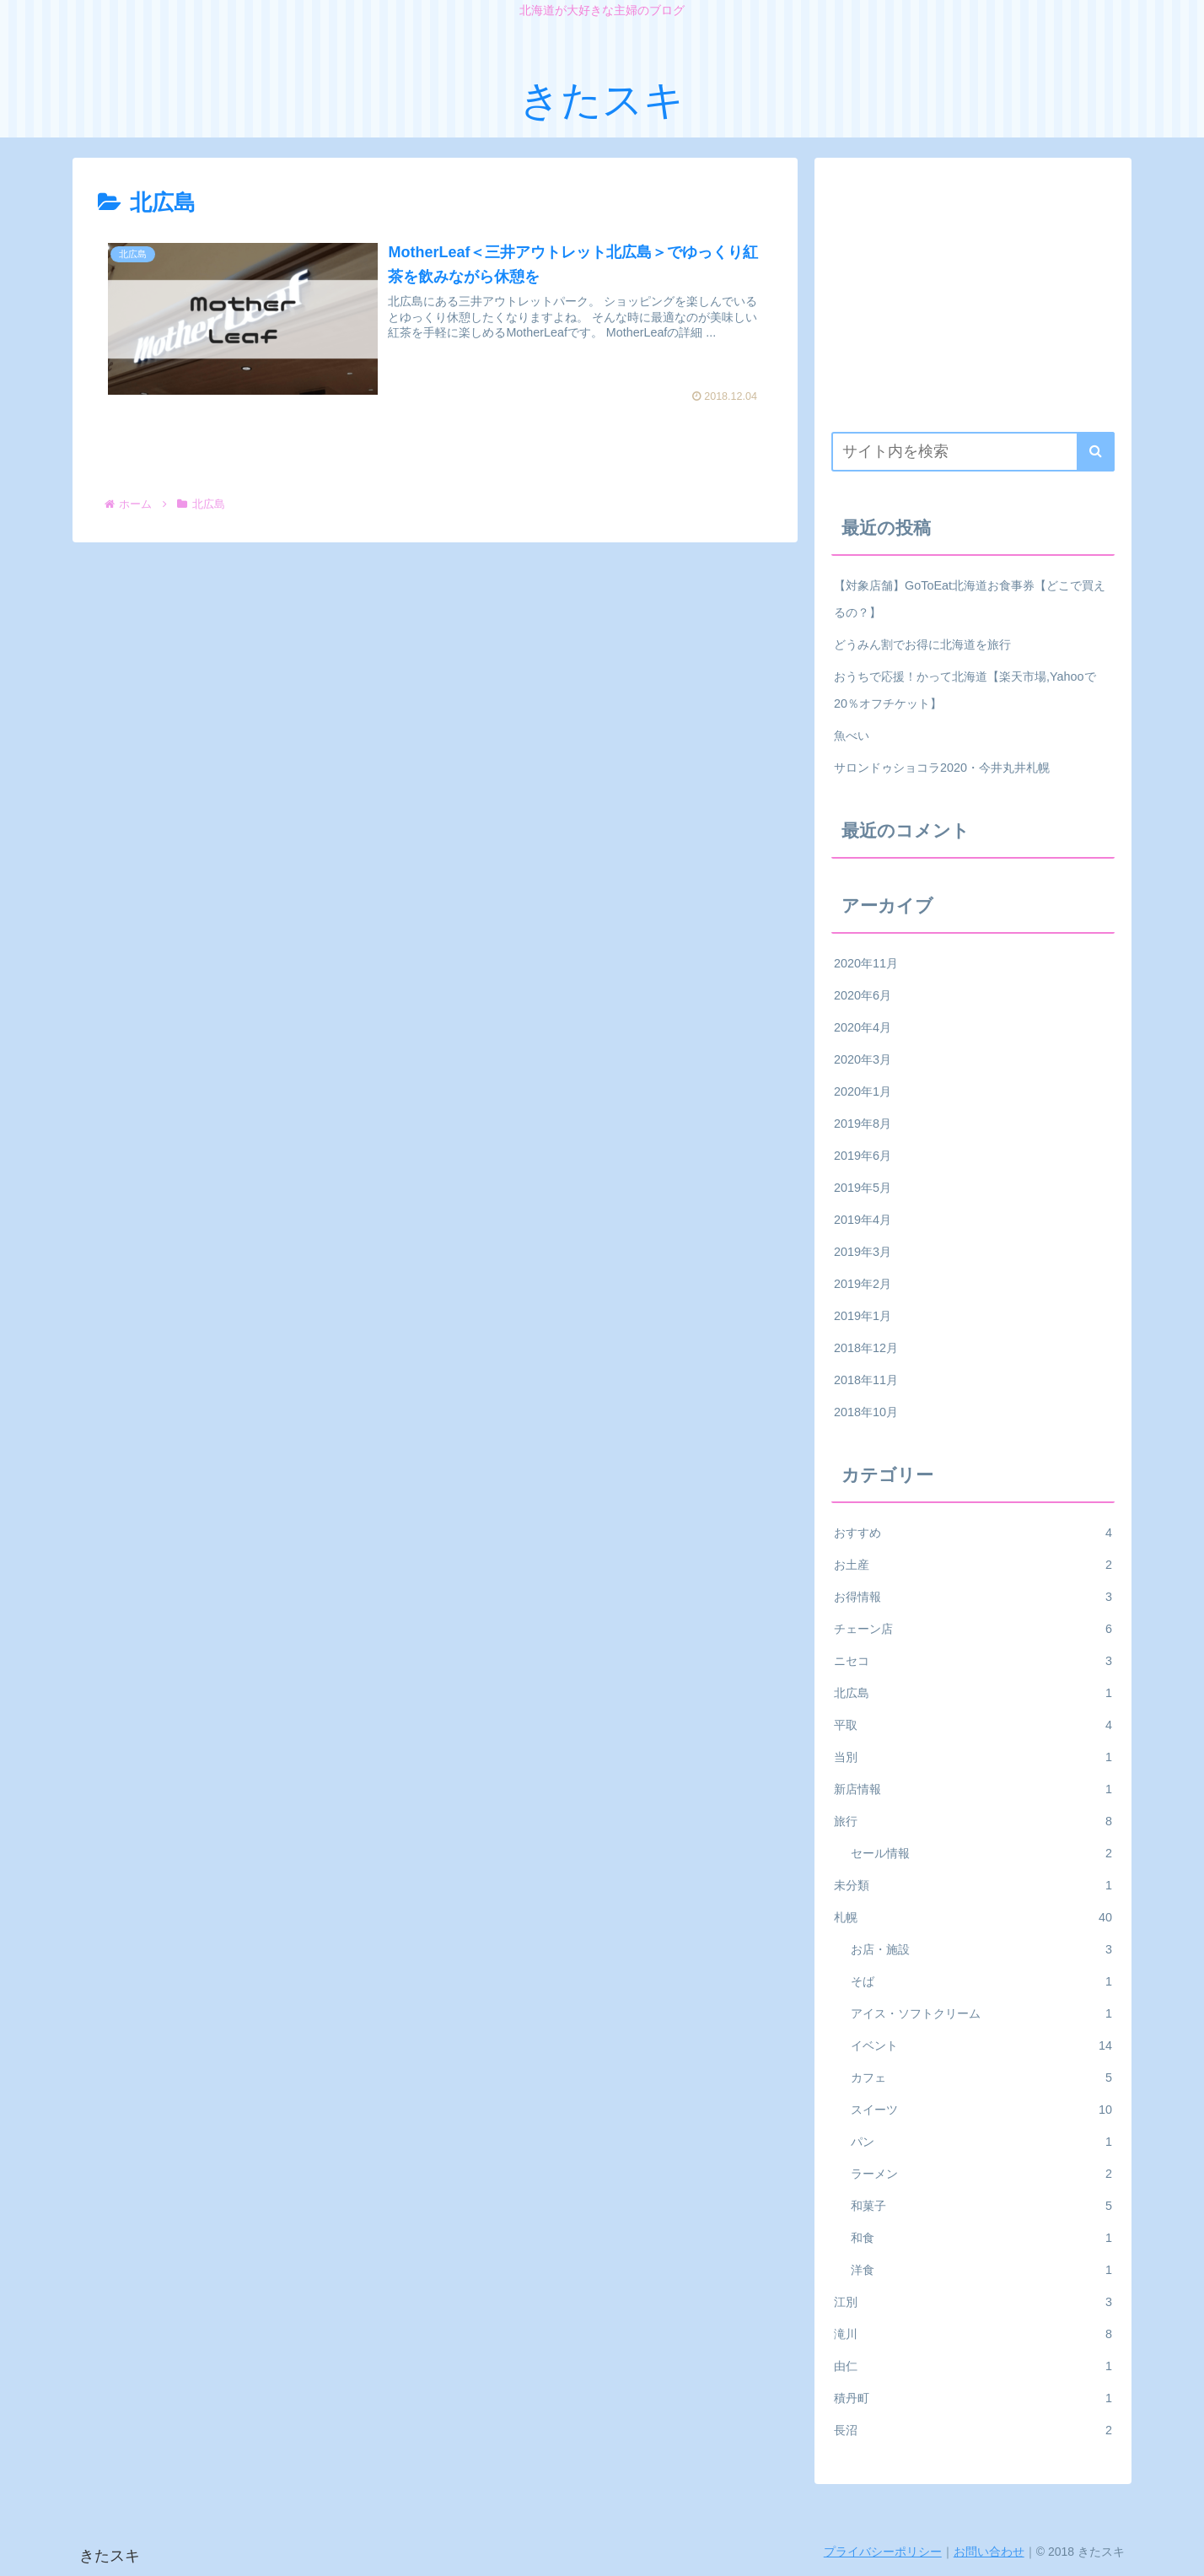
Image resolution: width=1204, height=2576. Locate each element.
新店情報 (973, 1789)
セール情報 (981, 1853)
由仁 (973, 2365)
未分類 (973, 1885)
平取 (973, 1724)
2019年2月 (862, 1284)
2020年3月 (862, 1059)
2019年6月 (862, 1155)
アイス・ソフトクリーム (981, 2013)
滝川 (973, 2333)
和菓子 (981, 2205)
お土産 (973, 1564)
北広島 (973, 1692)
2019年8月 (862, 1123)
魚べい (851, 735)
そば (981, 1981)
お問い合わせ (989, 2551)
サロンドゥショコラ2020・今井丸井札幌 (942, 767)
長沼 (973, 2430)
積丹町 (973, 2398)
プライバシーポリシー (883, 2551)
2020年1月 (862, 1091)
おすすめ (973, 1532)
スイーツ (981, 2109)
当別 (973, 1756)
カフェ (981, 2077)
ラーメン (981, 2173)
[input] (973, 452)
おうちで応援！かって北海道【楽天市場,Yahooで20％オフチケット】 (965, 690)
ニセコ (973, 1660)
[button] (1096, 452)
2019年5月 (862, 1187)
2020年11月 (866, 963)
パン (981, 2141)
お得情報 (973, 1596)
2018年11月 (866, 1380)
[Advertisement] (973, 293)
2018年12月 (866, 1348)
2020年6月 (862, 995)
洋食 (981, 2269)
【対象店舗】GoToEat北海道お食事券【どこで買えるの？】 (969, 599)
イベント (981, 2045)
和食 (981, 2237)
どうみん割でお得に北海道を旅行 (922, 644)
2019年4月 (862, 1219)
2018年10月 (866, 1412)
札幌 (973, 1917)
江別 (973, 2301)
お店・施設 (981, 1949)
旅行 (973, 1821)
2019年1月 (862, 1316)
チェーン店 (973, 1628)
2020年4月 (862, 1027)
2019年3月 (862, 1251)
